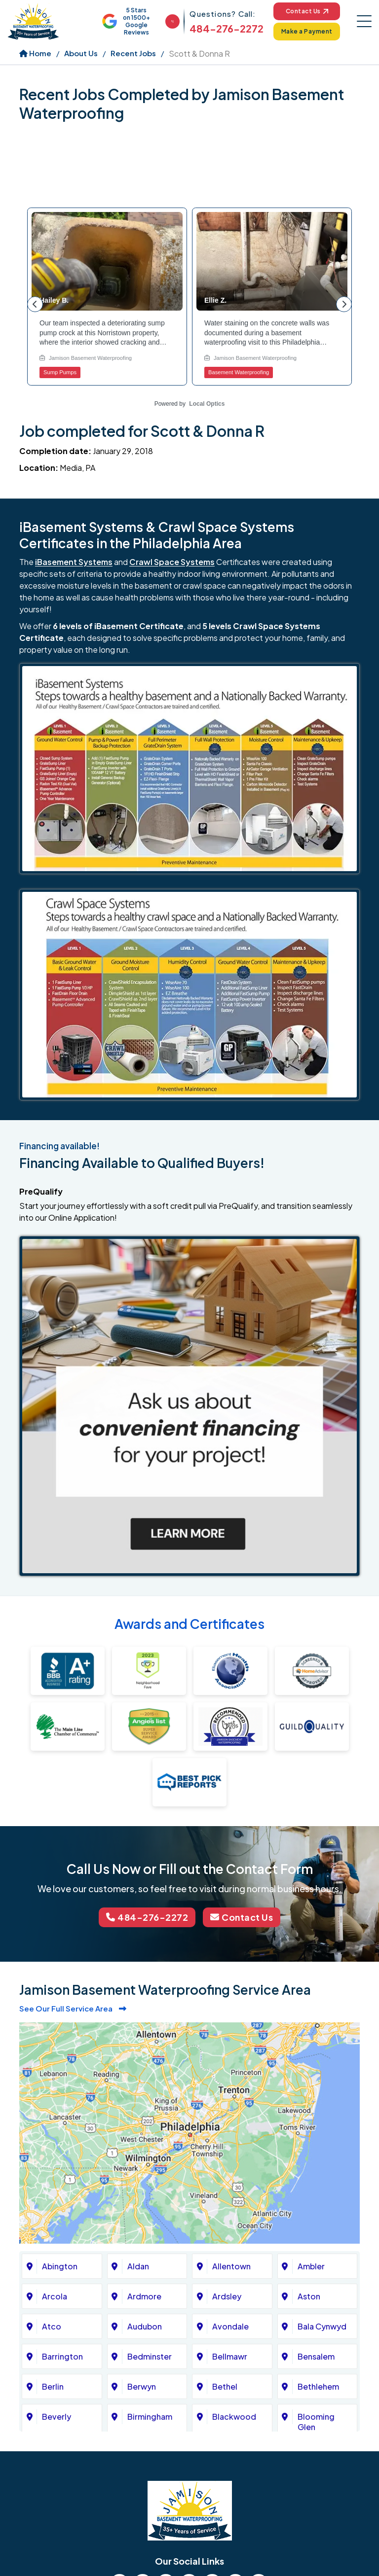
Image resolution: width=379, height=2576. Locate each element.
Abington (59, 2266)
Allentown (231, 2266)
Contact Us (306, 11)
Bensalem (316, 2356)
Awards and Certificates (189, 1624)
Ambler (311, 2266)
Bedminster (149, 2356)
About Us (81, 53)
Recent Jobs (133, 53)
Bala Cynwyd (322, 2326)
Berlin (53, 2386)
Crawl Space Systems (172, 562)
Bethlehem (318, 2386)
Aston (309, 2296)
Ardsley (226, 2296)
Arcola (54, 2296)
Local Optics (207, 403)
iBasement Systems (74, 562)
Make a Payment (307, 31)
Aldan (138, 2266)
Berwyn (141, 2386)
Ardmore (144, 2296)
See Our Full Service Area (72, 2008)
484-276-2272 (227, 28)
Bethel (224, 2386)
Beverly (56, 2416)
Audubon (144, 2326)
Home (35, 53)
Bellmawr (229, 2356)
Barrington (62, 2356)
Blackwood (234, 2416)
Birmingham (149, 2416)
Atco (51, 2326)
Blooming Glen (316, 2421)
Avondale (230, 2326)
